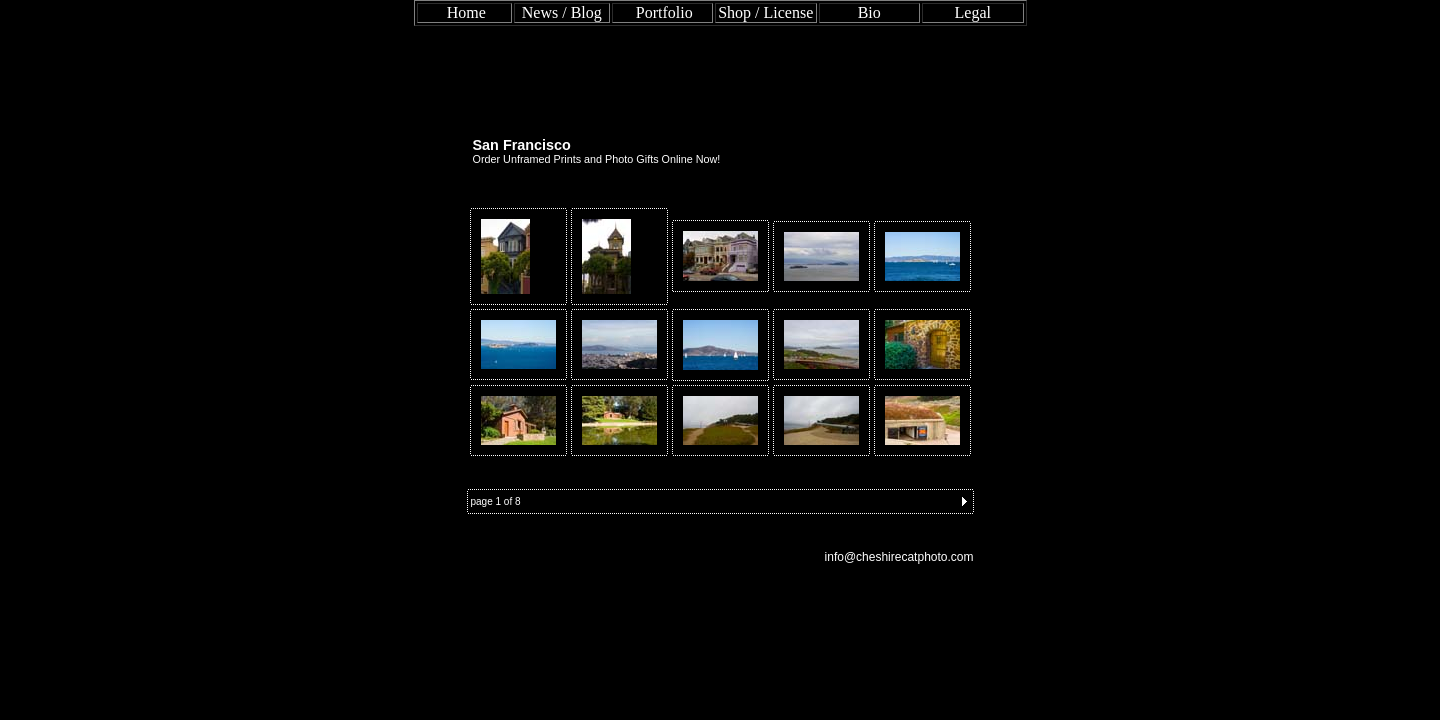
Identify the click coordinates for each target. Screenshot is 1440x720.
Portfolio (664, 12)
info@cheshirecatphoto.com (899, 557)
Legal (973, 12)
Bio (869, 12)
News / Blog (562, 12)
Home (466, 12)
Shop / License (765, 12)
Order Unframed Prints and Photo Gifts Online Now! (597, 159)
